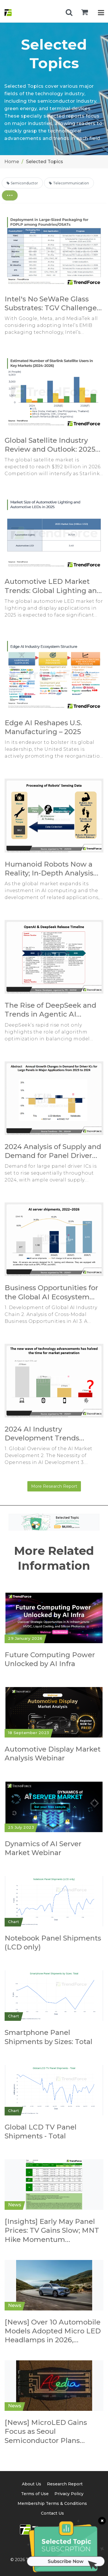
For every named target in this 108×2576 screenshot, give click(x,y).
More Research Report (54, 1486)
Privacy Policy (69, 2493)
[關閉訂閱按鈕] (101, 2521)
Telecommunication (69, 183)
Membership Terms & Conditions (52, 2503)
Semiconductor (22, 183)
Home (11, 161)
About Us (31, 2484)
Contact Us (52, 2513)
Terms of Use (35, 2493)
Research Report (65, 2484)
